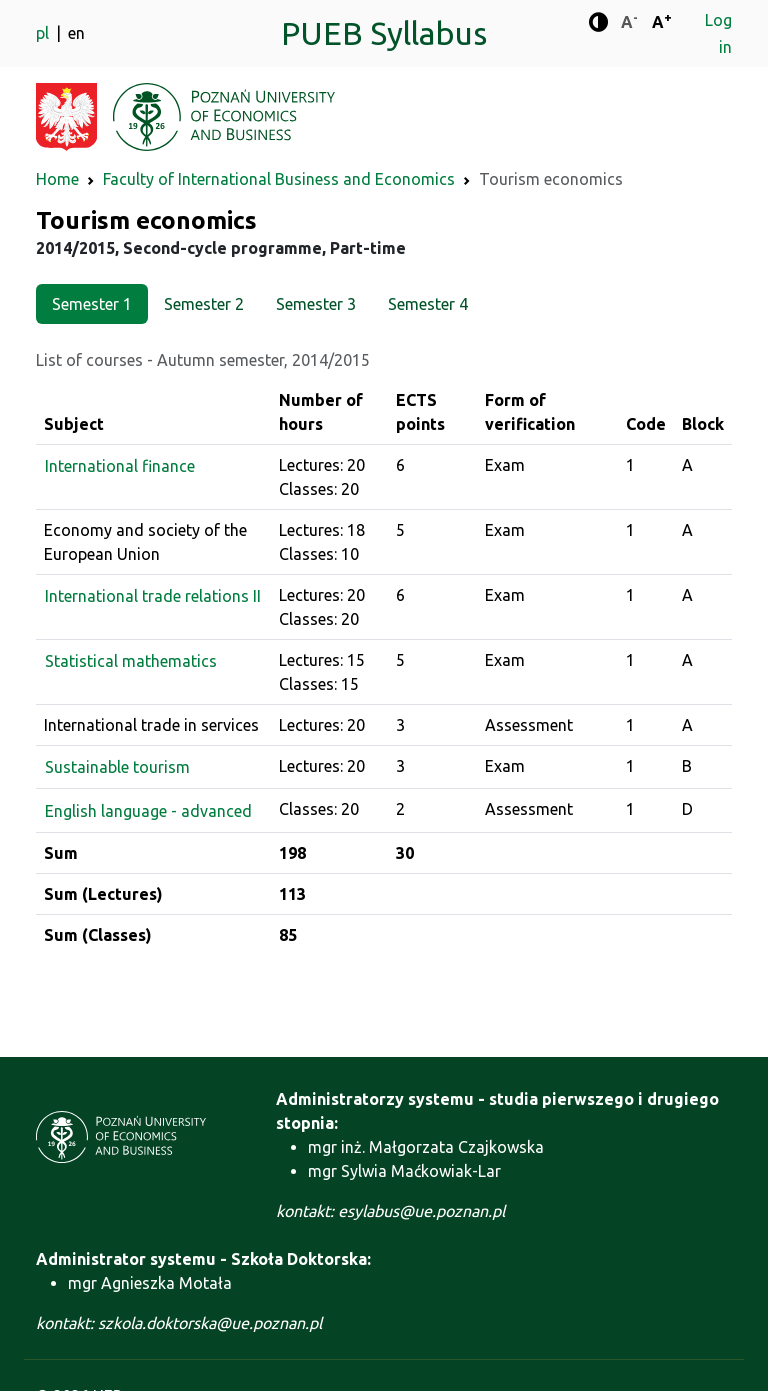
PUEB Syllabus (384, 33)
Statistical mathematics (131, 661)
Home (57, 179)
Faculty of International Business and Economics (279, 179)
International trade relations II (153, 596)
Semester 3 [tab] (316, 304)
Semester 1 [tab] (92, 304)
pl (44, 33)
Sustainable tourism (117, 767)
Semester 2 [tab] (204, 304)
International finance (120, 466)
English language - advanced (148, 811)
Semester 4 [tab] (428, 304)
